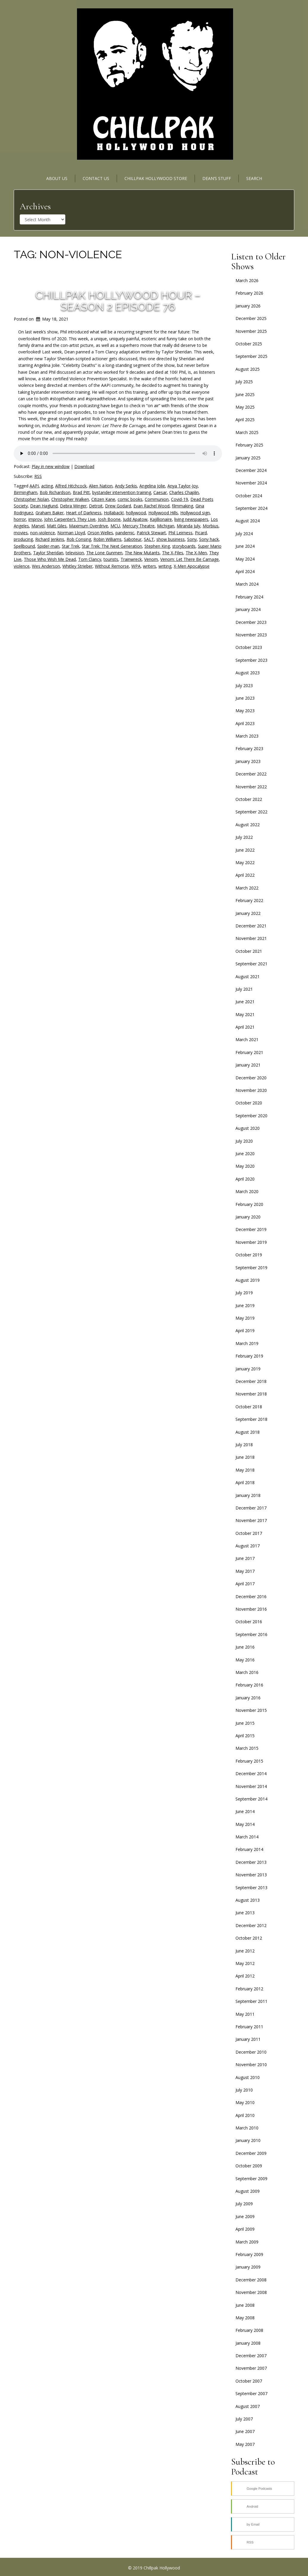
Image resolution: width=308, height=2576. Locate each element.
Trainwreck (131, 559)
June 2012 (245, 1951)
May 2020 (245, 1166)
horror (20, 519)
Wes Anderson (46, 566)
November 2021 (251, 938)
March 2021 (246, 1039)
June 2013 (245, 1912)
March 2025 (246, 432)
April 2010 (245, 2115)
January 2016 (248, 1698)
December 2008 (251, 2280)
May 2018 (245, 1470)
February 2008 (249, 2330)
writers (149, 566)
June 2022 (245, 850)
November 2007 (251, 2368)
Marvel (37, 526)
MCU (115, 526)
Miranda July (188, 526)
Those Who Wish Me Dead (50, 559)
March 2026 (246, 280)
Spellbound (24, 546)
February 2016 (249, 1685)
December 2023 (251, 622)
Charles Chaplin (184, 492)
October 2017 (248, 1533)
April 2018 (245, 1482)
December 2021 (251, 926)
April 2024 (245, 571)
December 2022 (251, 774)
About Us (56, 178)
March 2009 (246, 2242)
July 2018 (244, 1444)
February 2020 (249, 1204)
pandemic (124, 532)
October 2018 (248, 1406)
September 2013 (251, 1887)
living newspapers (191, 519)
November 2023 (251, 635)
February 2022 (249, 900)
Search (254, 178)
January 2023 (248, 761)
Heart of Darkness (83, 512)
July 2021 (244, 989)
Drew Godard (118, 506)
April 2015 (245, 1735)
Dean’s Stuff (216, 178)
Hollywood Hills (163, 512)
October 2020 (248, 1103)
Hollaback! (114, 512)
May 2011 (245, 2014)
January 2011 (248, 2039)
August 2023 (247, 672)
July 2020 (244, 1141)
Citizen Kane (103, 499)
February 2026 (249, 293)
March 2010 (246, 2128)
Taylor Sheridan (48, 552)
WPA (136, 566)
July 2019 (244, 1292)
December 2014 (251, 1773)
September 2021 (251, 964)
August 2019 (247, 1280)
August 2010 (247, 2077)
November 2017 (251, 1520)
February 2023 (249, 748)
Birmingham (25, 492)
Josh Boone (109, 519)
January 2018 (248, 1495)
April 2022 (245, 875)
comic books (130, 499)
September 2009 (251, 2178)
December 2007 (251, 2355)
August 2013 (247, 1900)
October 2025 (248, 344)
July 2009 (244, 2203)
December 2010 (251, 2052)
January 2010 (248, 2140)
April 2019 (245, 1330)
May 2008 (245, 2317)
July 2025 (244, 381)
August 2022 (247, 824)
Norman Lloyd (71, 532)
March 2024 (246, 584)
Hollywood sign (195, 512)
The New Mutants (142, 552)
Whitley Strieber (77, 566)
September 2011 (251, 2001)
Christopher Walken (70, 499)
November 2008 (251, 2292)
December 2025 (251, 318)
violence (22, 566)
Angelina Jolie (152, 486)
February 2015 (249, 1761)
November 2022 (251, 787)
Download (84, 466)
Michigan (165, 526)
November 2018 (251, 1394)
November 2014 (251, 1786)
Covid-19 (179, 499)
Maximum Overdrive (88, 526)
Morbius (210, 526)
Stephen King (157, 546)
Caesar (160, 492)
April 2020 (245, 1179)
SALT (149, 539)
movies (21, 532)
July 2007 (244, 2419)
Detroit (96, 506)
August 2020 (247, 1128)
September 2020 (251, 1115)
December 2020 (251, 1078)
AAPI (34, 486)
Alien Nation (101, 486)
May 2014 (245, 1824)
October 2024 (248, 495)
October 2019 (248, 1255)
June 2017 (245, 1558)
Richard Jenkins (49, 539)
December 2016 (251, 1596)
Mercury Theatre (138, 526)
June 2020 (245, 1153)
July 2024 (244, 533)
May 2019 (245, 1318)
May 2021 (245, 1014)
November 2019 (251, 1242)
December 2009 (251, 2153)
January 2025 (248, 458)
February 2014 (249, 1849)
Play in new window (51, 466)
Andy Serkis (126, 486)
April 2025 (245, 419)
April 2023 (245, 723)
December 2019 (251, 1229)
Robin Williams (107, 539)
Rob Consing (79, 539)
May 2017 (245, 1571)
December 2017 (251, 1508)
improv (35, 519)
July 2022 (244, 837)
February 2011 (249, 2026)
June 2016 (245, 1647)
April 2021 (245, 1027)
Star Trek (70, 546)
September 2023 (251, 660)
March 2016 (246, 1672)
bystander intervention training (121, 492)
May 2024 (245, 559)
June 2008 (245, 2305)
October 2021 (248, 951)
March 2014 (246, 1837)
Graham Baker (50, 512)
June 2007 (245, 2431)
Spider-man (48, 546)
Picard (201, 532)
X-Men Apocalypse (192, 566)
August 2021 (247, 976)
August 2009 (247, 2191)
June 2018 (245, 1457)
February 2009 (249, 2254)
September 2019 (251, 1267)
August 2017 (247, 1546)
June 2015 (245, 1723)
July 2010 (244, 2090)
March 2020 (246, 1191)
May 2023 (245, 710)
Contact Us (96, 178)
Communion (157, 499)
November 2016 (251, 1609)
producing (23, 539)
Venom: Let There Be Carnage (189, 559)
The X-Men (196, 552)
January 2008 (248, 2343)
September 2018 (251, 1419)
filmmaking (182, 506)
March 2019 (246, 1343)
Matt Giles (57, 526)
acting (47, 486)
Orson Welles (100, 532)
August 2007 (247, 2406)
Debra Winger (73, 506)
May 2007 (245, 2444)
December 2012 (251, 1925)
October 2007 (248, 2381)
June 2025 (245, 394)
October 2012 (248, 1938)
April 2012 (245, 1976)
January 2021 (248, 1065)
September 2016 (251, 1634)
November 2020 (251, 1090)
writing (164, 566)
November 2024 (251, 483)
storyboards (183, 546)
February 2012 (249, 1989)
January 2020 (248, 1217)
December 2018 (251, 1381)
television (75, 552)
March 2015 (246, 1748)
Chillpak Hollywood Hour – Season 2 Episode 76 (118, 301)
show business (170, 539)
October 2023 (248, 647)
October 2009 (248, 2166)
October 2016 (248, 1621)
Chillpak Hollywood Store (155, 178)
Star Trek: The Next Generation (112, 546)
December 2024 (251, 470)
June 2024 (245, 546)
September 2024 (251, 508)
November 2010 (251, 2064)
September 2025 (251, 356)
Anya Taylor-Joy (182, 486)
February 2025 (249, 445)
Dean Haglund (44, 506)
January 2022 (248, 913)
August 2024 (247, 521)
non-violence (42, 532)
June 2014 (245, 1811)
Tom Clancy (89, 559)
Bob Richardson (55, 492)
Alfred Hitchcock (71, 486)
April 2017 (245, 1583)
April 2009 (245, 2229)
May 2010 (245, 2102)
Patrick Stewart (151, 532)
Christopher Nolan (31, 499)
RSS (38, 476)
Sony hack (209, 539)
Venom (151, 559)
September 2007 (251, 2393)
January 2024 (248, 609)
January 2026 (248, 306)
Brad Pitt (81, 492)
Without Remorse (112, 566)
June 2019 (245, 1305)
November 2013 (251, 1875)
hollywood (136, 512)
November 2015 (251, 1710)
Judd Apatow (135, 519)
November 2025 (251, 331)
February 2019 (249, 1356)
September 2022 (251, 812)
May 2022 (245, 862)
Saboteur (132, 539)
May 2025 (245, 407)
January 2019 (248, 1369)
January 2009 (248, 2267)
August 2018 (247, 1432)
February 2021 (249, 1052)
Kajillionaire (161, 519)
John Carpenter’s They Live (70, 519)
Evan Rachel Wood (151, 506)
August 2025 (247, 369)
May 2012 (245, 1963)
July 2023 (244, 685)
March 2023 (246, 736)
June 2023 (245, 698)
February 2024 (249, 597)
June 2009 (245, 2216)
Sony (192, 539)
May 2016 (245, 1660)
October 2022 (248, 799)
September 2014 (251, 1799)
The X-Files (172, 552)
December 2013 (251, 1862)
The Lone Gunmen (104, 552)
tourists (111, 559)
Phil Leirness (180, 532)
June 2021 (245, 1001)
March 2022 (246, 888)
